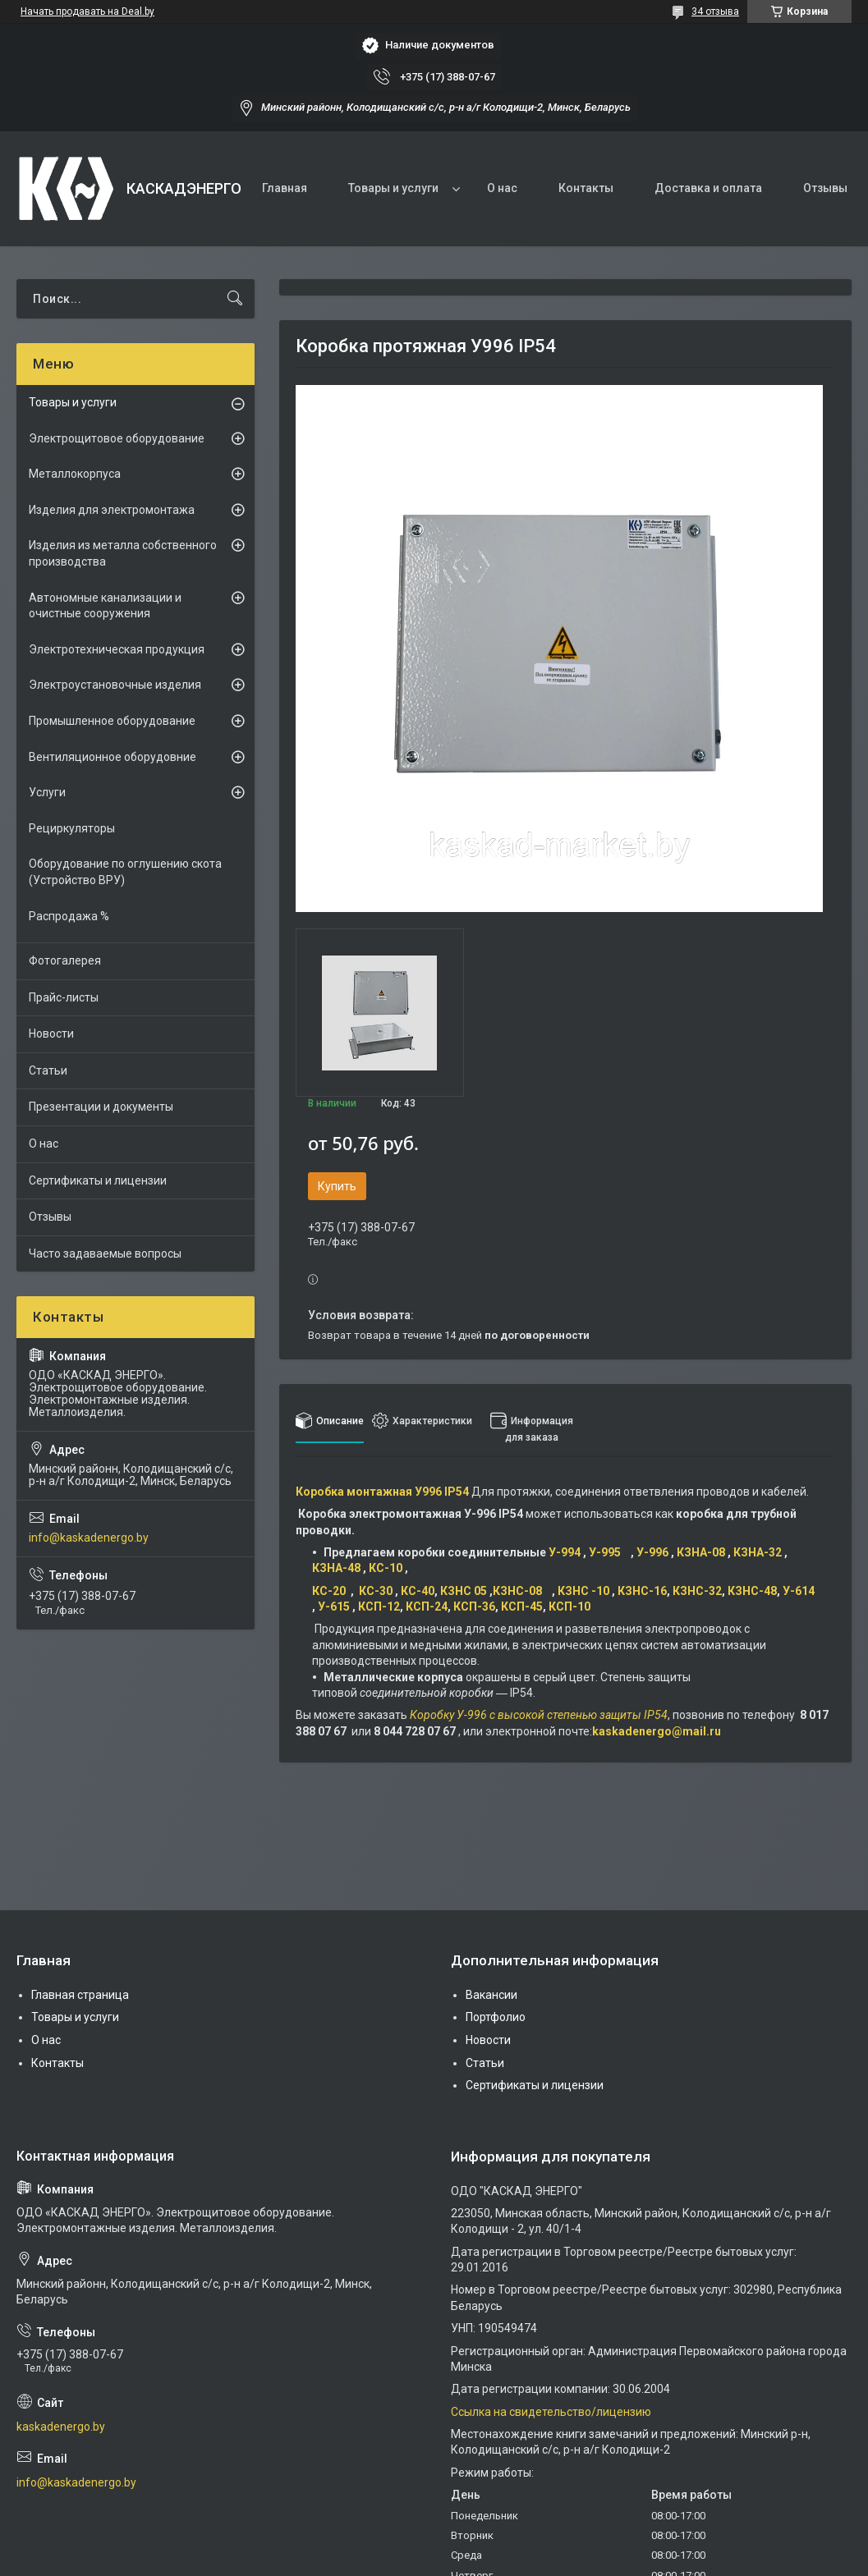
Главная (284, 188)
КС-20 (331, 1590)
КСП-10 (569, 1606)
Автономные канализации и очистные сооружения (105, 606)
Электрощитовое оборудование (116, 438)
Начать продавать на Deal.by (87, 11)
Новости (51, 1033)
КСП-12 (379, 1606)
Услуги (47, 792)
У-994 (566, 1552)
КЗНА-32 (758, 1552)
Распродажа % (69, 916)
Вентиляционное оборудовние (112, 756)
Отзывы (825, 188)
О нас (502, 188)
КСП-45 (522, 1606)
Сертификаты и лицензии (98, 1180)
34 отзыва (715, 11)
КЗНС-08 (522, 1590)
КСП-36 (474, 1606)
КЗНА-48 (337, 1567)
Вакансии (491, 1994)
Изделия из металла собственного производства (123, 553)
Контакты (585, 188)
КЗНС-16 (642, 1590)
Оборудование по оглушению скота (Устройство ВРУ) (125, 872)
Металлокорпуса (75, 473)
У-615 (335, 1606)
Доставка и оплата (708, 188)
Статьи (48, 1070)
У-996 (653, 1552)
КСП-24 (427, 1606)
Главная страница (80, 1994)
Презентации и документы (101, 1106)
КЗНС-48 (752, 1590)
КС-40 (417, 1590)
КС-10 (387, 1567)
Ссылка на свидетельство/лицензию (551, 2411)
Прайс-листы (64, 997)
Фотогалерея (65, 960)
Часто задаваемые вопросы (105, 1253)
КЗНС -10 (585, 1590)
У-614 (799, 1590)
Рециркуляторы (72, 828)
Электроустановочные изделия (115, 684)
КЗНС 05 (463, 1590)
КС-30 (376, 1590)
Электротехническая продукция (116, 649)
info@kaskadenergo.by (89, 1537)
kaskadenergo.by (60, 2426)
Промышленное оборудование (112, 720)
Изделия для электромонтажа (112, 509)
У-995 (610, 1552)
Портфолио (496, 2017)
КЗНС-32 (697, 1590)
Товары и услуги (393, 188)
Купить (337, 1186)
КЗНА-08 (702, 1552)
